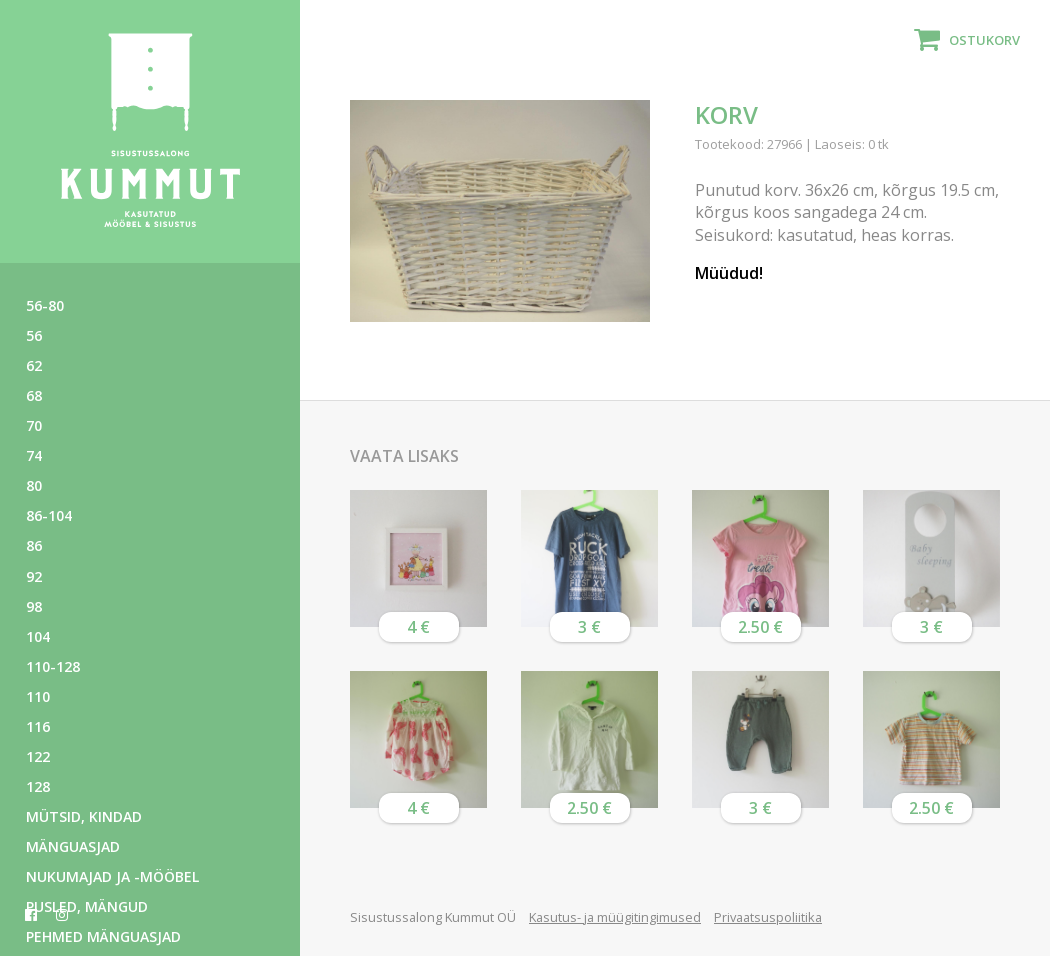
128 (38, 786)
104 (38, 636)
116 (38, 726)
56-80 (45, 305)
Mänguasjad (73, 846)
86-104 (49, 515)
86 (34, 545)
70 (34, 425)
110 (38, 696)
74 (34, 455)
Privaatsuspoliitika (768, 917)
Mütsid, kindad (84, 816)
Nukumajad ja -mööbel (112, 876)
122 (38, 756)
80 (34, 485)
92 (34, 576)
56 (34, 335)
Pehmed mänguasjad (103, 936)
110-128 (53, 666)
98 (34, 606)
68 (34, 395)
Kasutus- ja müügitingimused (615, 917)
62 (34, 365)
